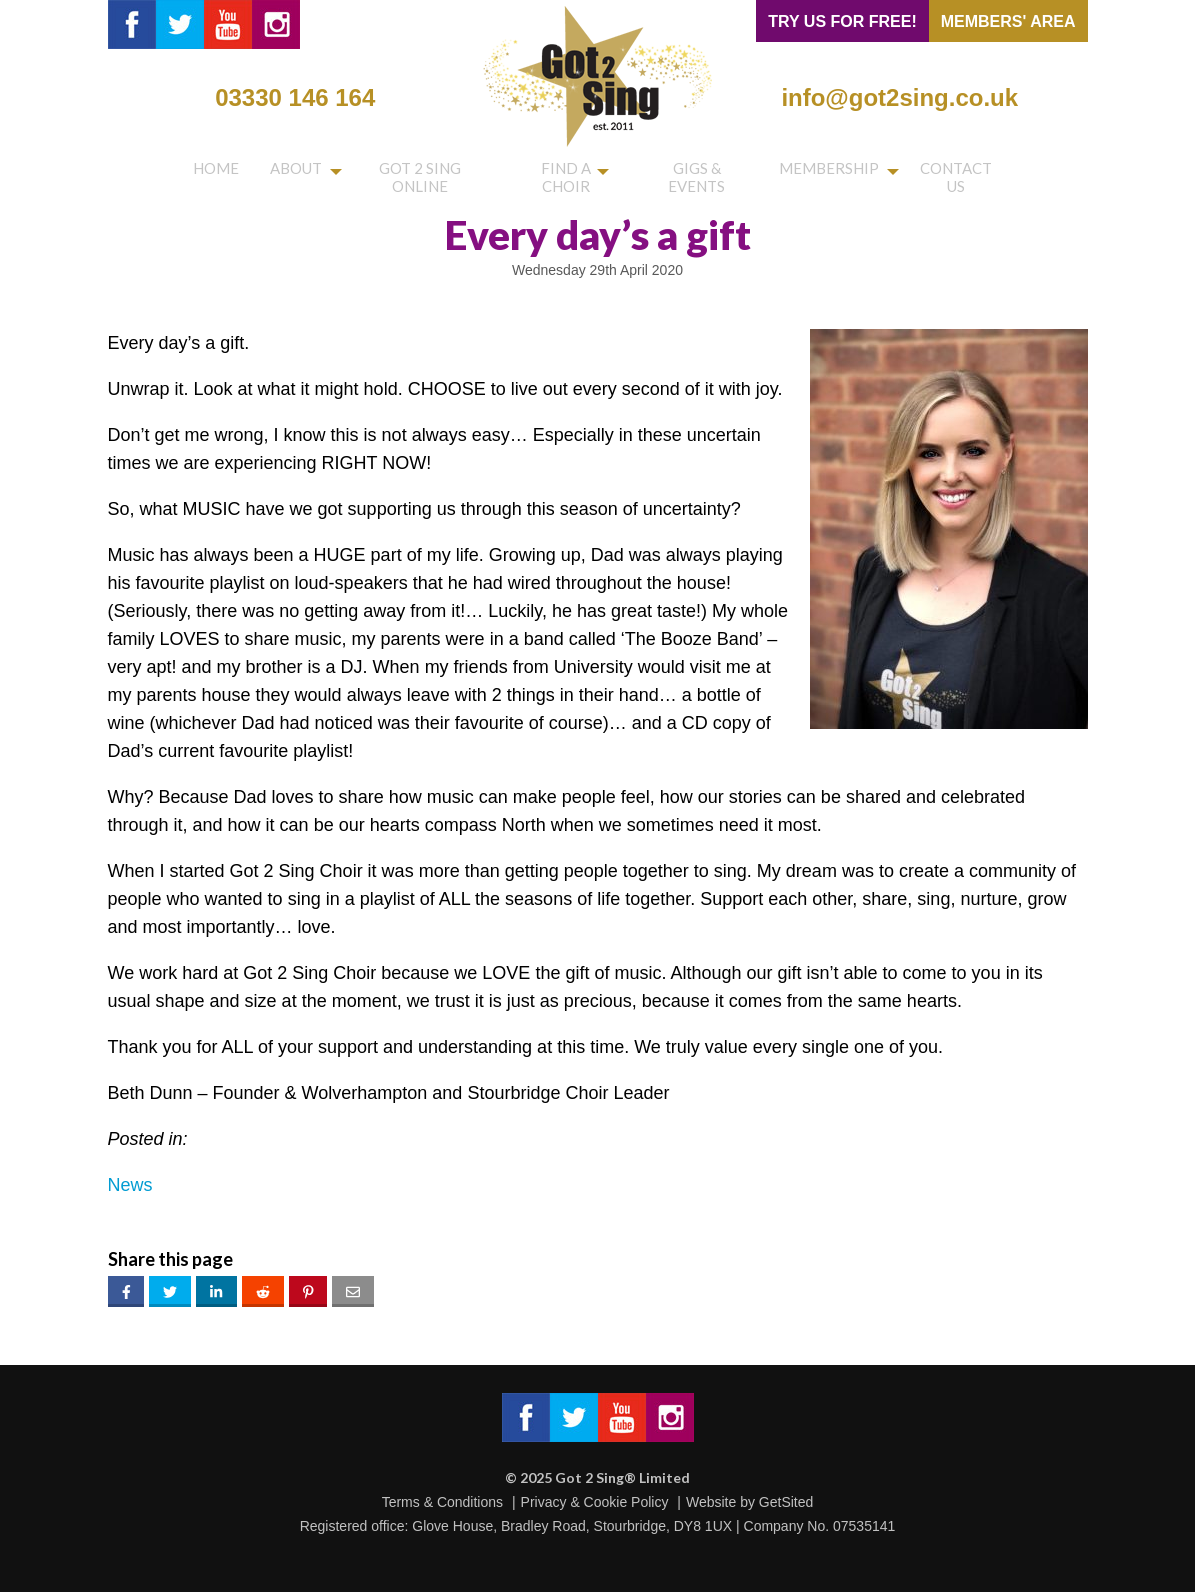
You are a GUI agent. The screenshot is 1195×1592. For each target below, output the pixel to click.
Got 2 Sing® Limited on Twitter (180, 24)
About (281, 172)
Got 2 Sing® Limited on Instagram (276, 24)
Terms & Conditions (442, 1502)
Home (211, 172)
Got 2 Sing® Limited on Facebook (132, 24)
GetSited (786, 1502)
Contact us (958, 172)
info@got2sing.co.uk (899, 97)
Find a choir (559, 172)
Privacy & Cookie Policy (595, 1502)
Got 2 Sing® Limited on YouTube (228, 24)
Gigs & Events (698, 172)
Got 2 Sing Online (410, 172)
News (130, 1185)
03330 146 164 (295, 97)
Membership (829, 172)
